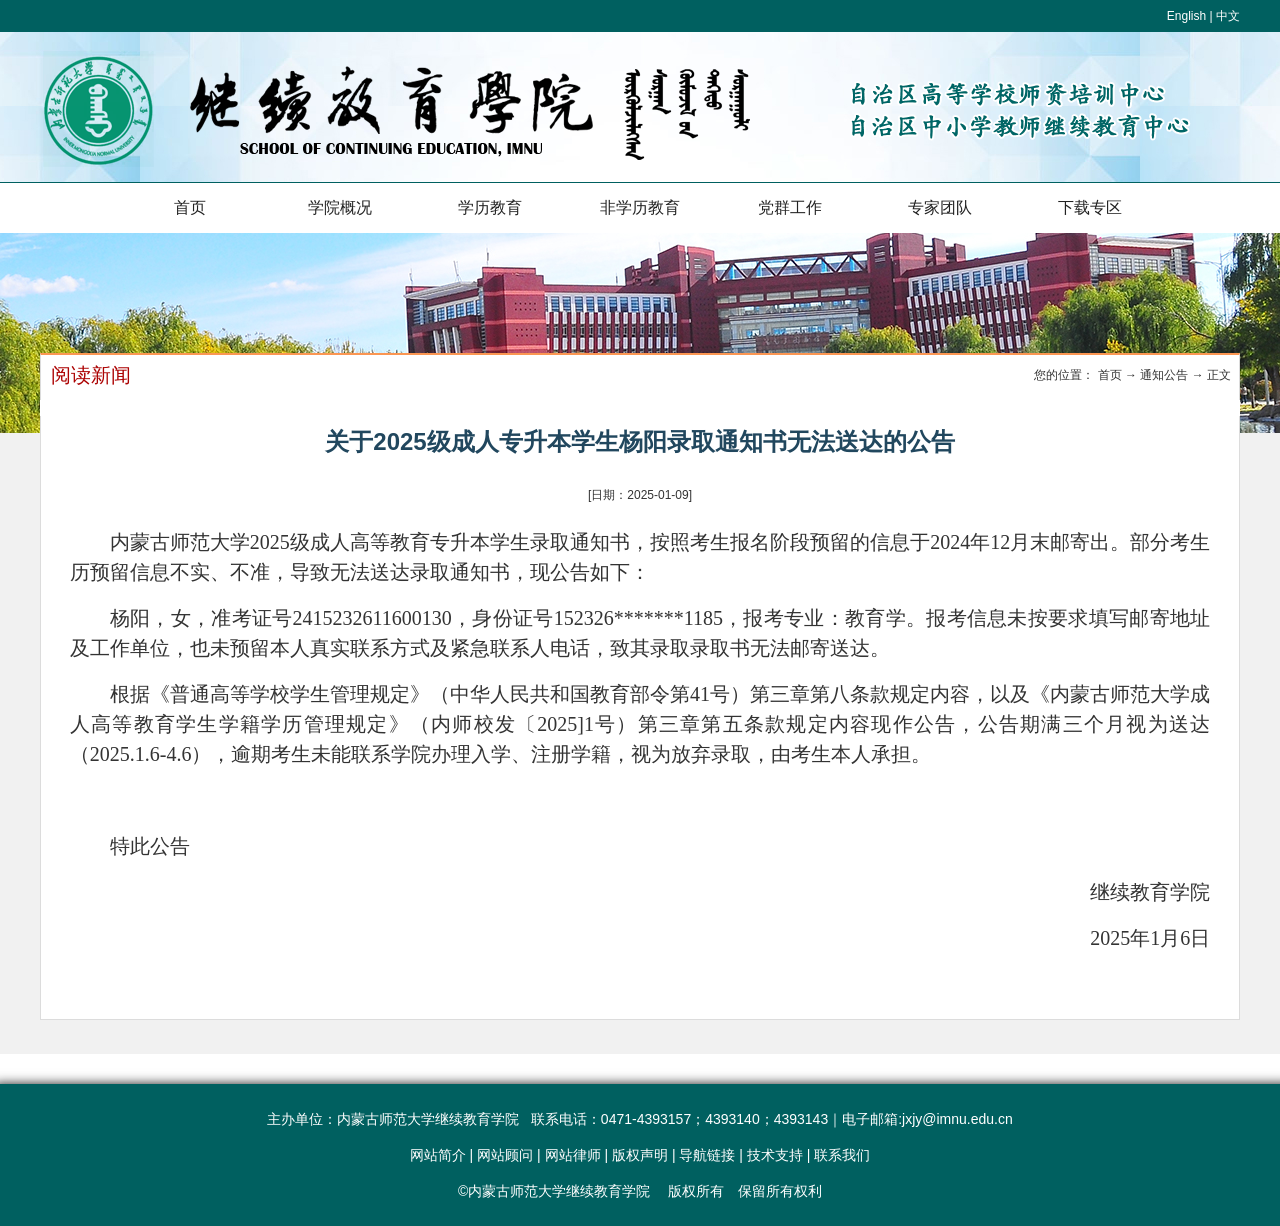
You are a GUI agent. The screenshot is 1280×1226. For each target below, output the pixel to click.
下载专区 (1090, 207)
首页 (190, 207)
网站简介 (438, 1155)
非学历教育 (640, 207)
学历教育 (490, 207)
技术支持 (775, 1155)
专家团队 (940, 207)
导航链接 (707, 1155)
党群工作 (790, 207)
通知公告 (1164, 375)
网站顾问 (505, 1155)
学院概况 (340, 207)
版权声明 (640, 1155)
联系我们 (842, 1155)
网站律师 (573, 1155)
